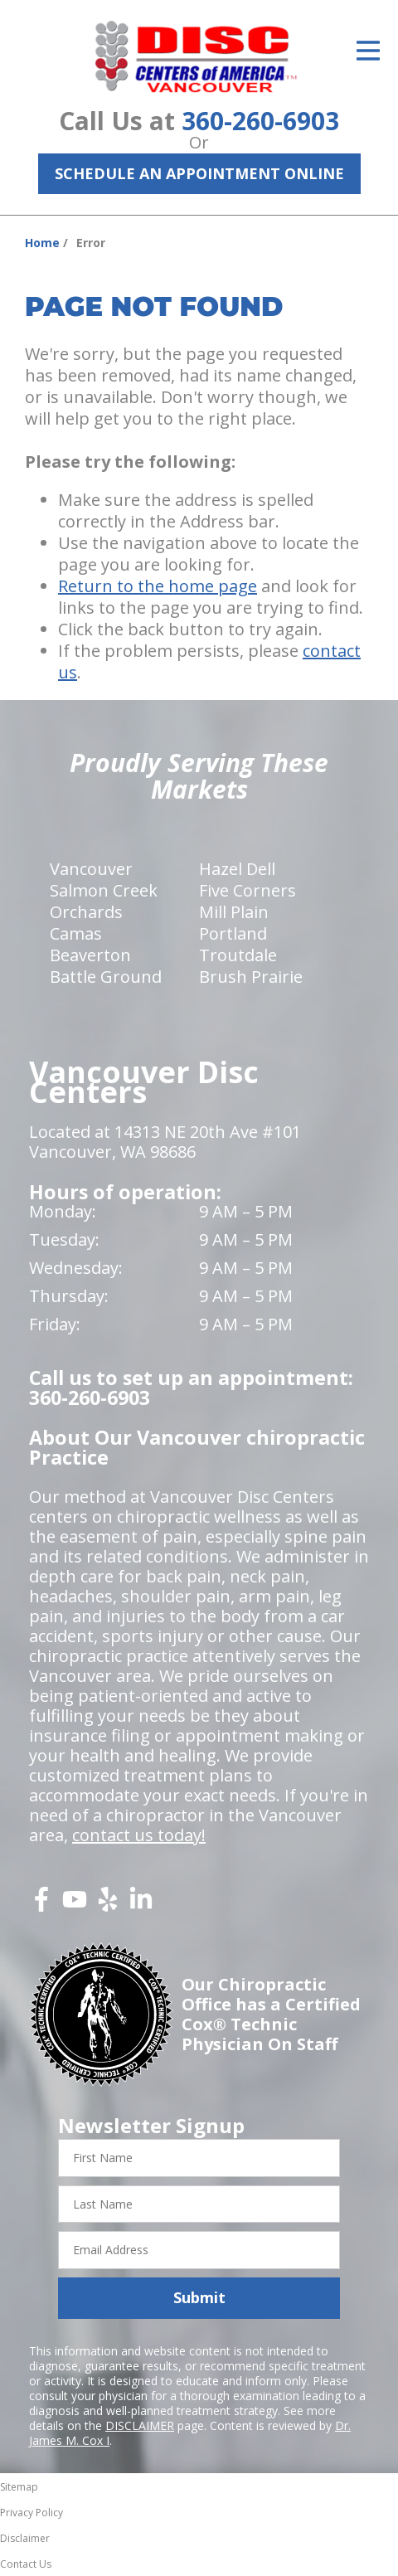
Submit (199, 2297)
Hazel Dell (237, 869)
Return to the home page (157, 586)
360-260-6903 (260, 121)
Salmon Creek (104, 890)
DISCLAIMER (139, 2425)
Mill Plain (234, 912)
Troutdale (238, 955)
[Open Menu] (368, 50)
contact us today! (139, 1835)
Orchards (86, 912)
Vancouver (91, 869)
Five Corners (247, 890)
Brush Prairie (251, 976)
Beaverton (90, 955)
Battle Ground (106, 976)
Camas (76, 933)
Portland (233, 933)
